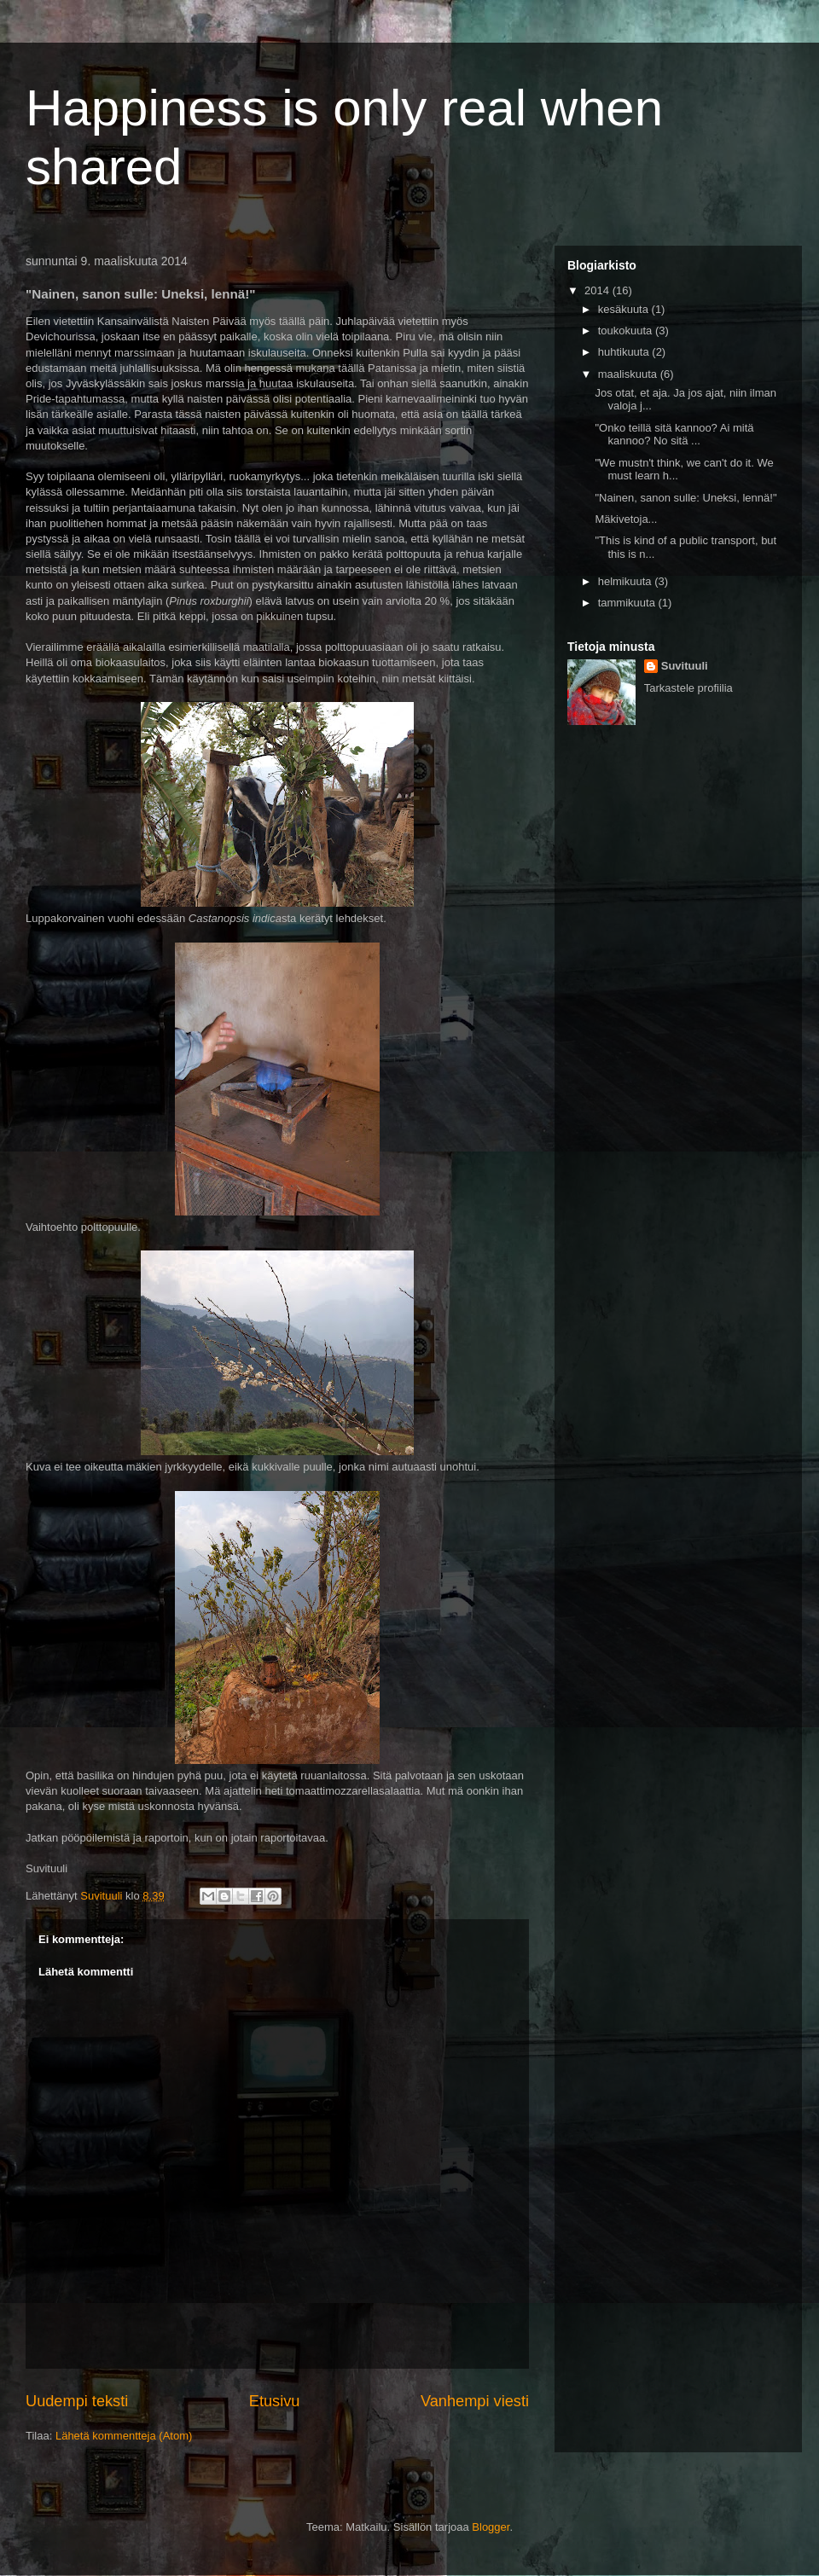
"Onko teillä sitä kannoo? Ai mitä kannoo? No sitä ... (674, 434)
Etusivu (274, 2401)
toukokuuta (626, 330)
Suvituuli (684, 665)
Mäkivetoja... (626, 519)
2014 (598, 290)
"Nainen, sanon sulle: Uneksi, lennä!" (685, 497)
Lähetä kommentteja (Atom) (123, 2435)
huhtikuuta (625, 351)
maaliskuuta (629, 374)
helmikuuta (626, 581)
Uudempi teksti (77, 2401)
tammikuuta (628, 602)
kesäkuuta (625, 309)
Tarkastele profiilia (688, 688)
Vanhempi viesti (475, 2401)
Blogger (490, 2527)
